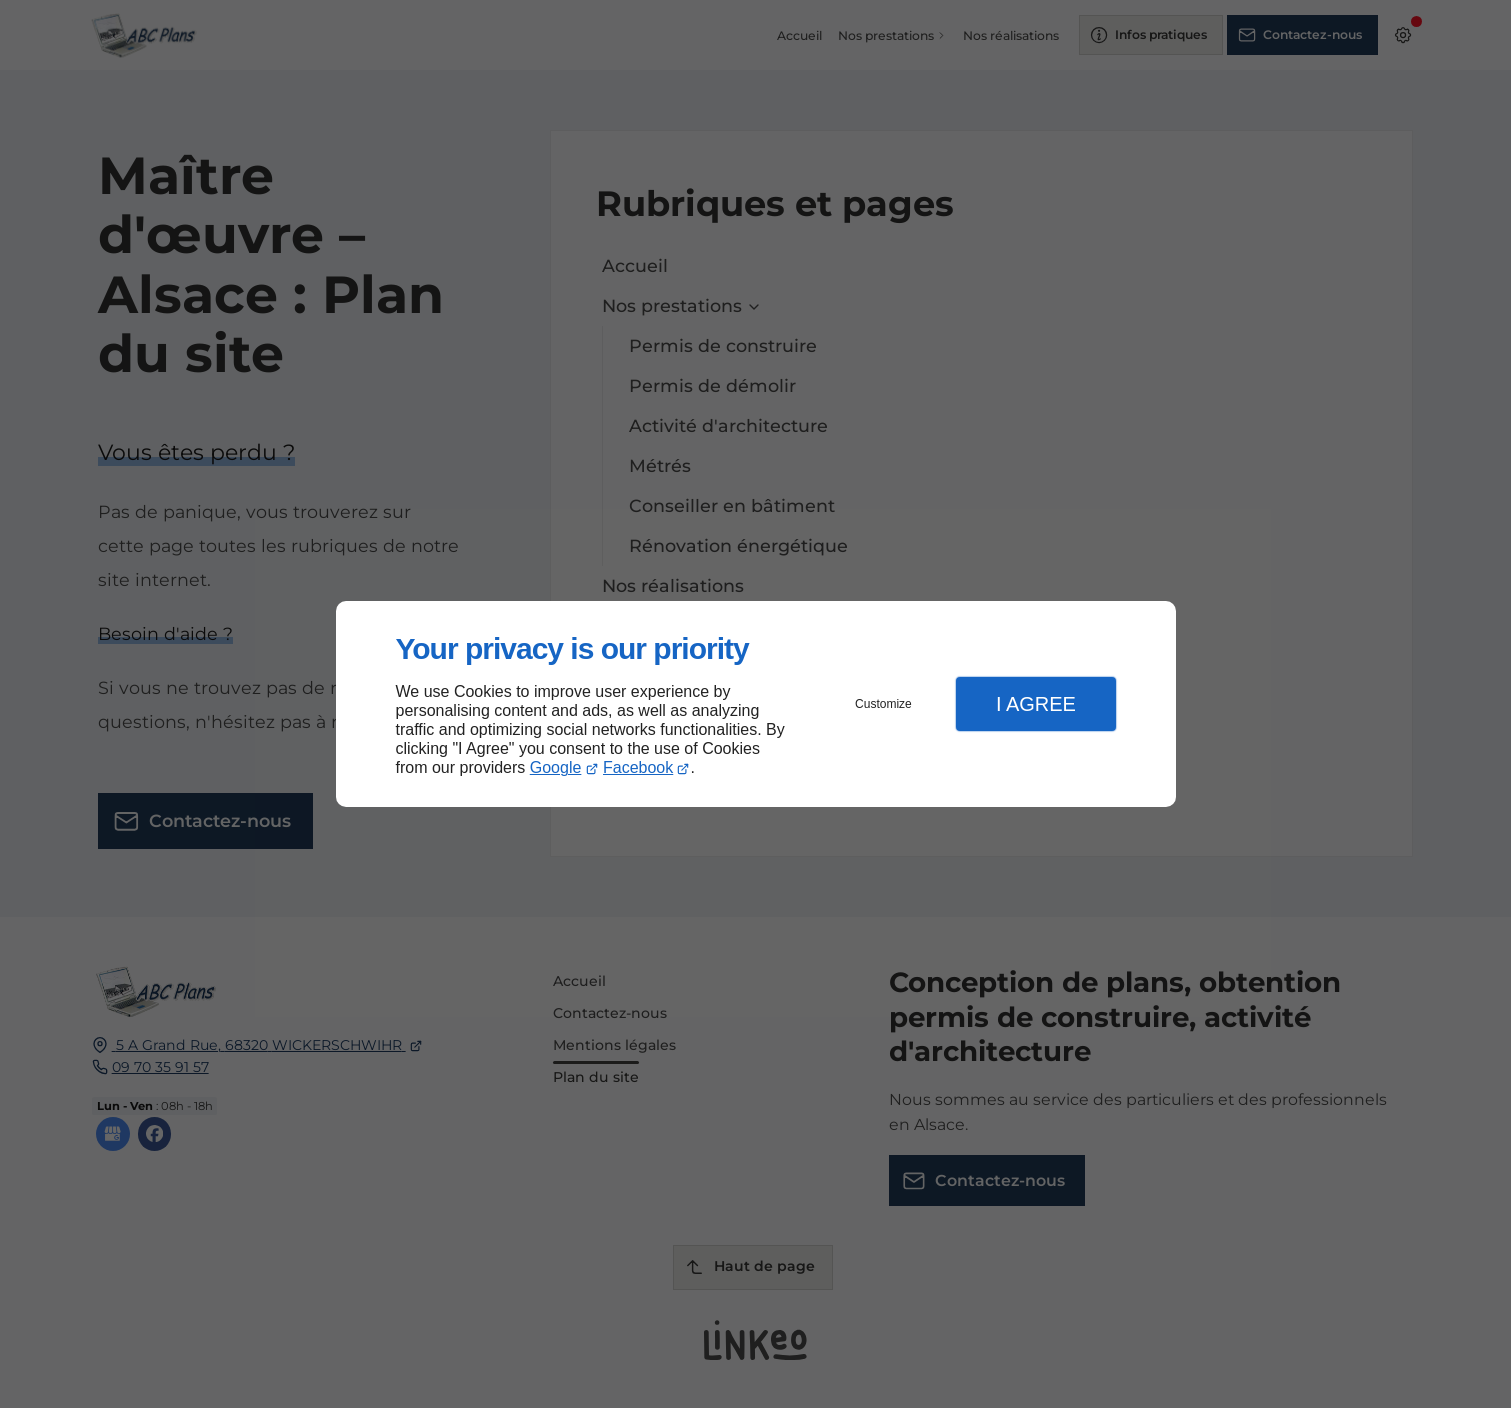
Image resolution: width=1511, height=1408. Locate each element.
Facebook (638, 767)
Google (556, 767)
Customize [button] (883, 704)
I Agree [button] (1036, 704)
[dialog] (756, 704)
